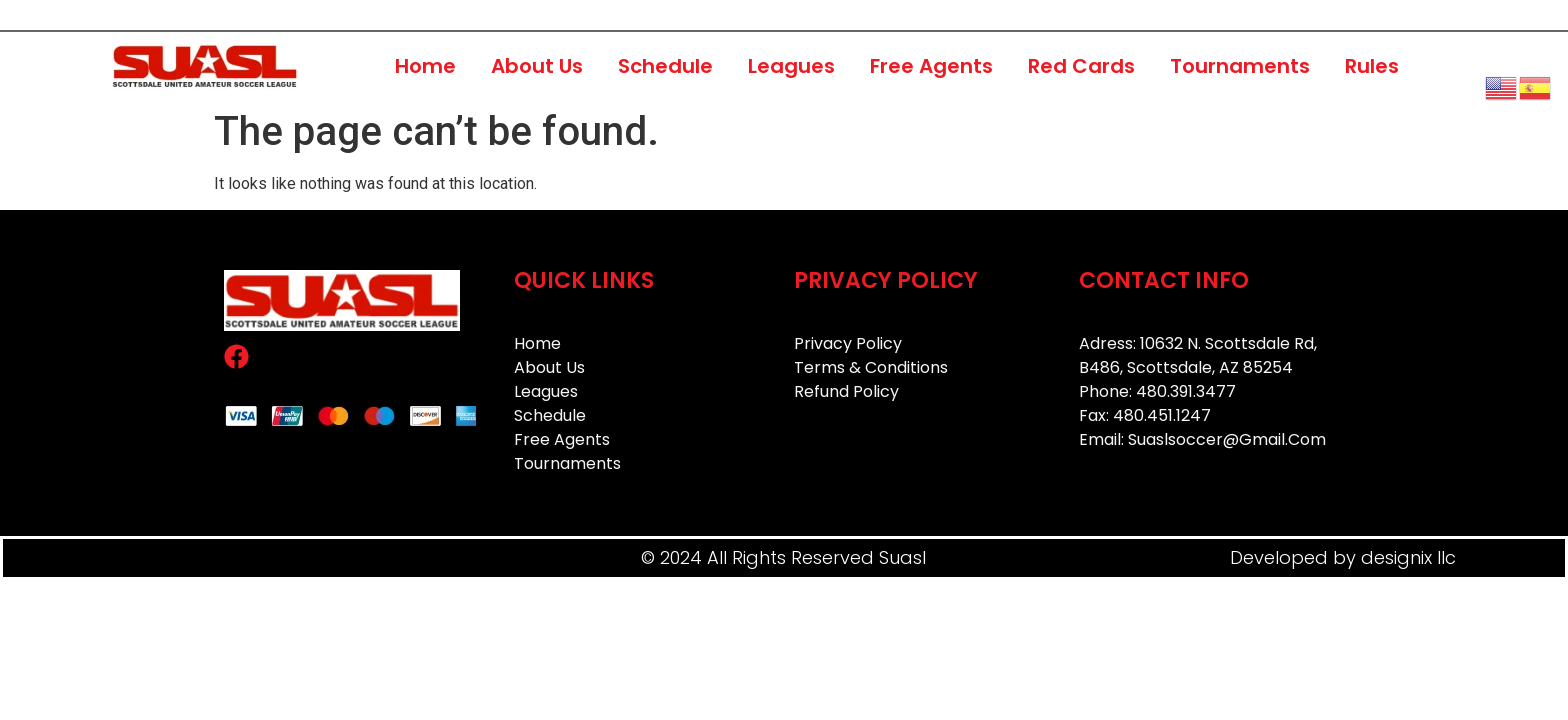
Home (425, 66)
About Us (537, 66)
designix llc (1408, 557)
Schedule (665, 66)
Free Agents (931, 66)
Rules (1372, 66)
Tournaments (1240, 66)
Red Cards (1081, 66)
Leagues (791, 66)
